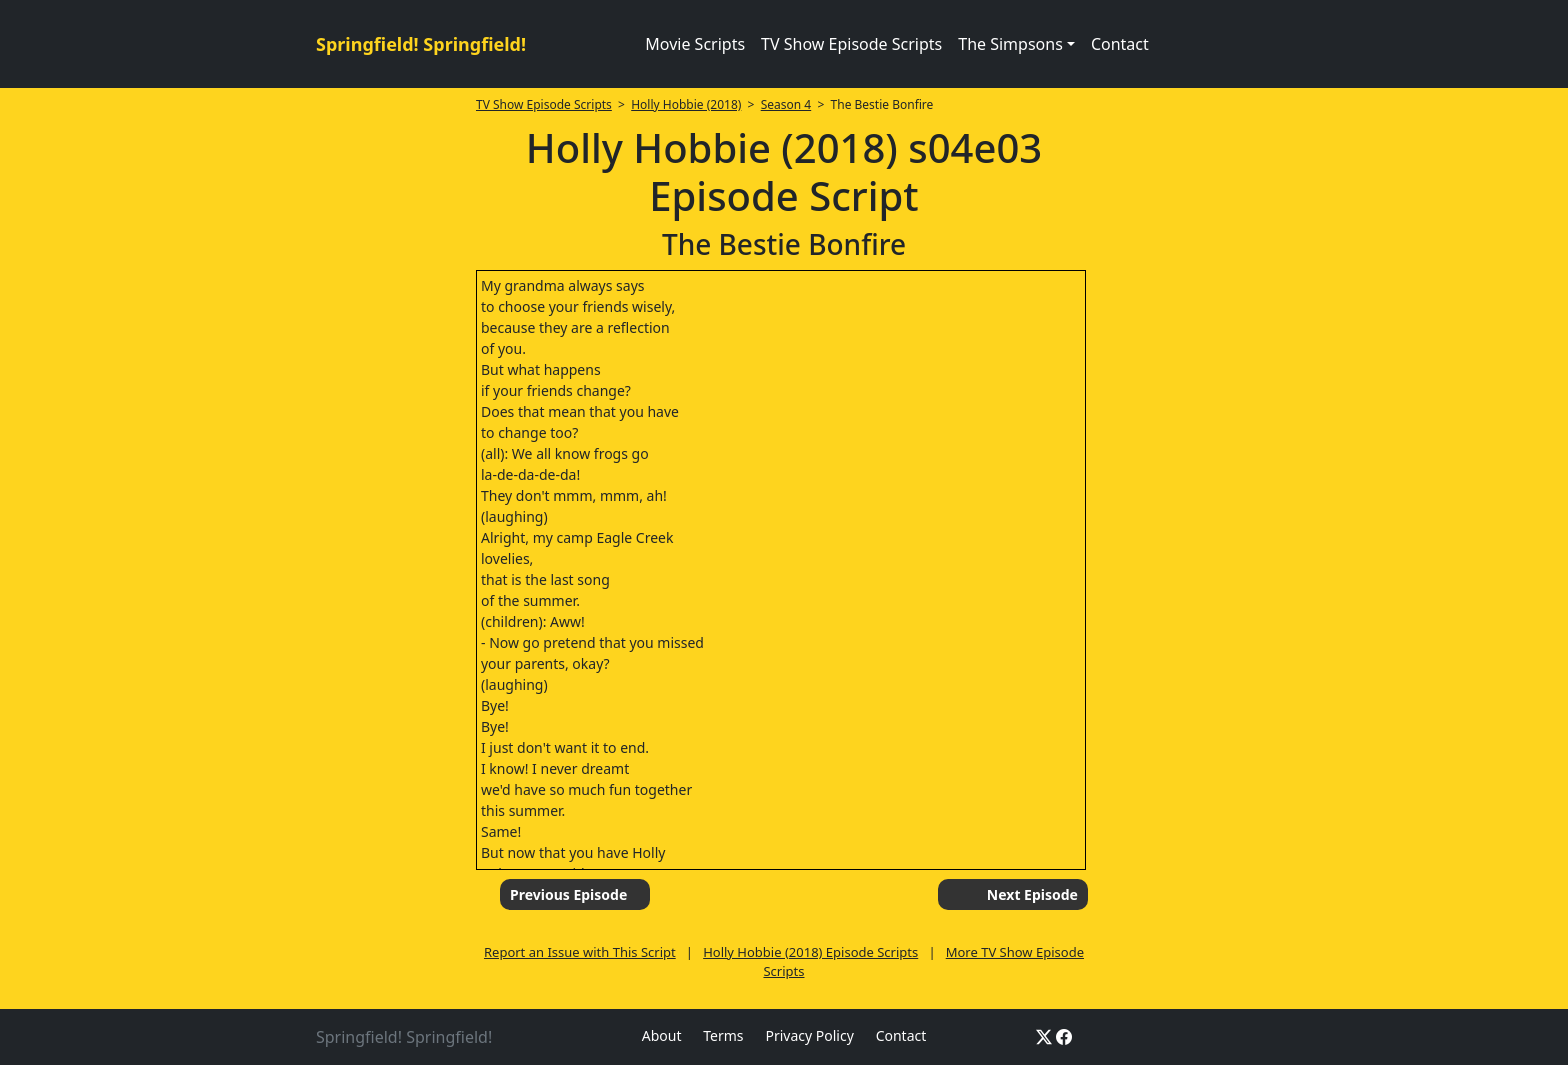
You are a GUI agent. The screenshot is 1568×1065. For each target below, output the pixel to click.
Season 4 (786, 104)
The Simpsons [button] (1010, 44)
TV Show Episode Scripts (851, 44)
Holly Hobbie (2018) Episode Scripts (810, 952)
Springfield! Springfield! (421, 44)
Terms (723, 1035)
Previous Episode (568, 894)
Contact (1120, 44)
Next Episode (1032, 894)
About (662, 1035)
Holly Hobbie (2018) (686, 104)
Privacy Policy (809, 1035)
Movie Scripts (695, 44)
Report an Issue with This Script (580, 952)
